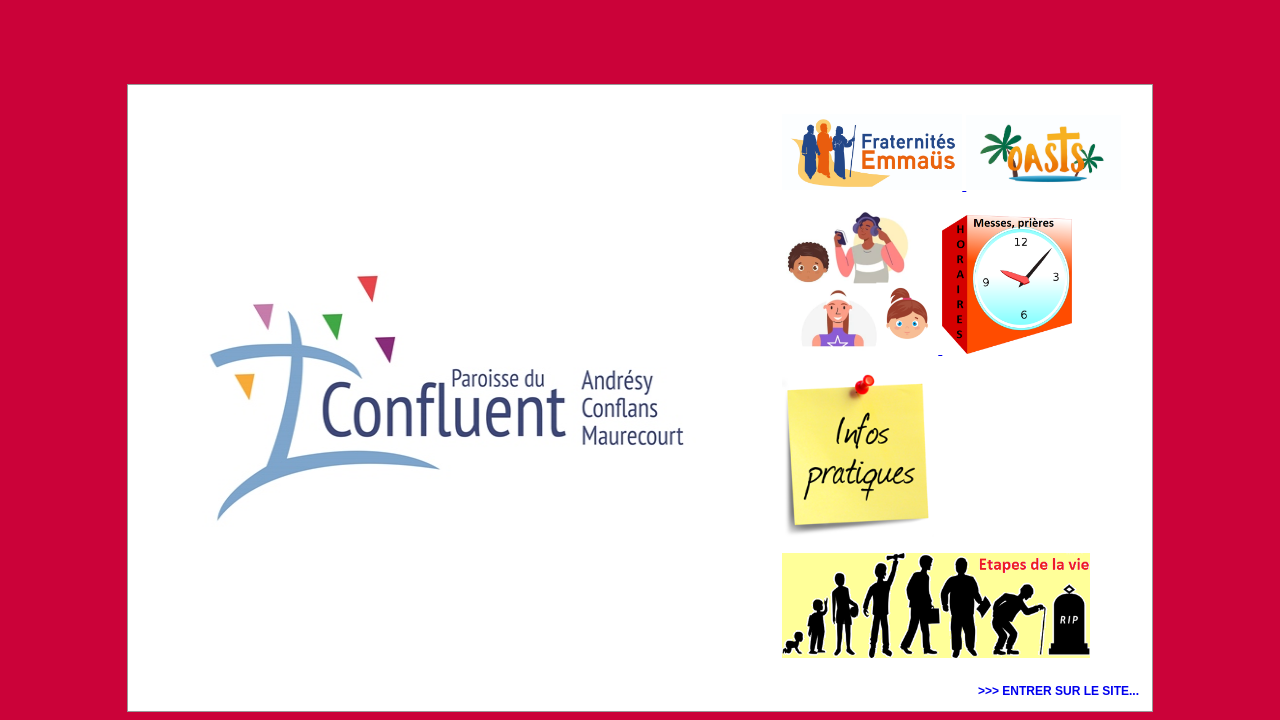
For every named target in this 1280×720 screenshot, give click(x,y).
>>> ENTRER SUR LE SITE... (1058, 691)
